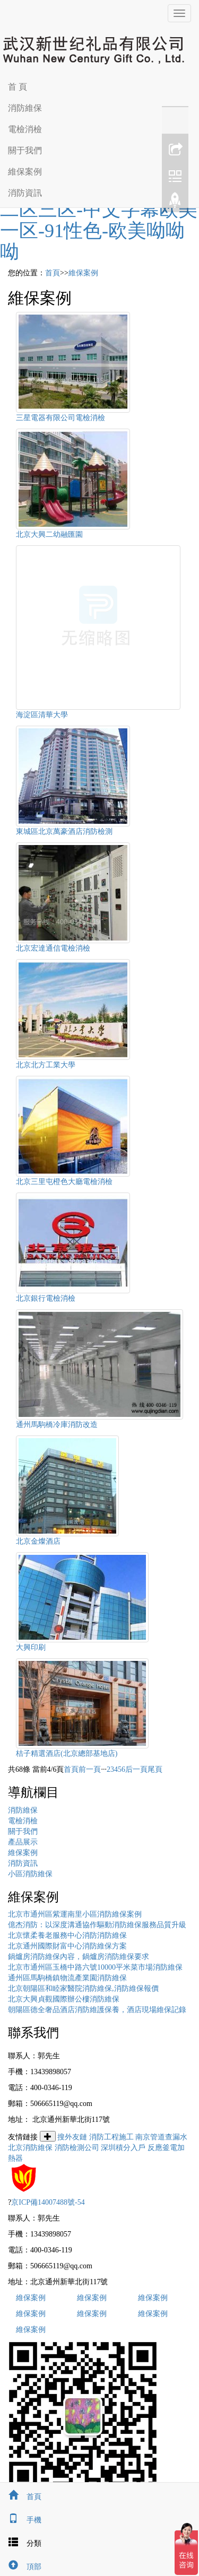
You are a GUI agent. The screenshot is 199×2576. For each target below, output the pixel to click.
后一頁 (136, 1769)
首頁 (52, 273)
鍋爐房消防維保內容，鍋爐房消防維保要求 (78, 1957)
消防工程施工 (111, 2137)
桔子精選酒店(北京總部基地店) (66, 1753)
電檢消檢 (25, 129)
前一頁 (90, 1769)
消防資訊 (25, 192)
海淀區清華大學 (42, 715)
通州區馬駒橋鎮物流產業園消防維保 (67, 1978)
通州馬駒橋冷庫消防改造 (57, 1425)
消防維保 (25, 107)
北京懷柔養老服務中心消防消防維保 (67, 1935)
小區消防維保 (30, 1874)
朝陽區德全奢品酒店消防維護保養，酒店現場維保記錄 (97, 2010)
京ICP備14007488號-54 (47, 2202)
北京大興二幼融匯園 (49, 534)
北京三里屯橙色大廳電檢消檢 (64, 1182)
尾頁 (155, 1769)
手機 (20, 2520)
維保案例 (25, 171)
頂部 (20, 2567)
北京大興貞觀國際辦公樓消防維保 (63, 1999)
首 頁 (17, 86)
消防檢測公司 (77, 2148)
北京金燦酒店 (38, 1541)
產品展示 (23, 1842)
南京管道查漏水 (161, 2137)
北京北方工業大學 (45, 1065)
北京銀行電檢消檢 (45, 1298)
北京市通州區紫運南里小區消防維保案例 (75, 1914)
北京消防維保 (30, 2148)
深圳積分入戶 (123, 2148)
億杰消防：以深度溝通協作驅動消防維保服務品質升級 (97, 1925)
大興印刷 (31, 1647)
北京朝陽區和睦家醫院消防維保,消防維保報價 (83, 1988)
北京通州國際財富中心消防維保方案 (67, 1946)
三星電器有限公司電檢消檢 (60, 418)
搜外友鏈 (72, 2137)
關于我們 (25, 150)
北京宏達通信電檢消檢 (53, 948)
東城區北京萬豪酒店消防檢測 (64, 832)
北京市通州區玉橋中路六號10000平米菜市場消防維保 (95, 1967)
